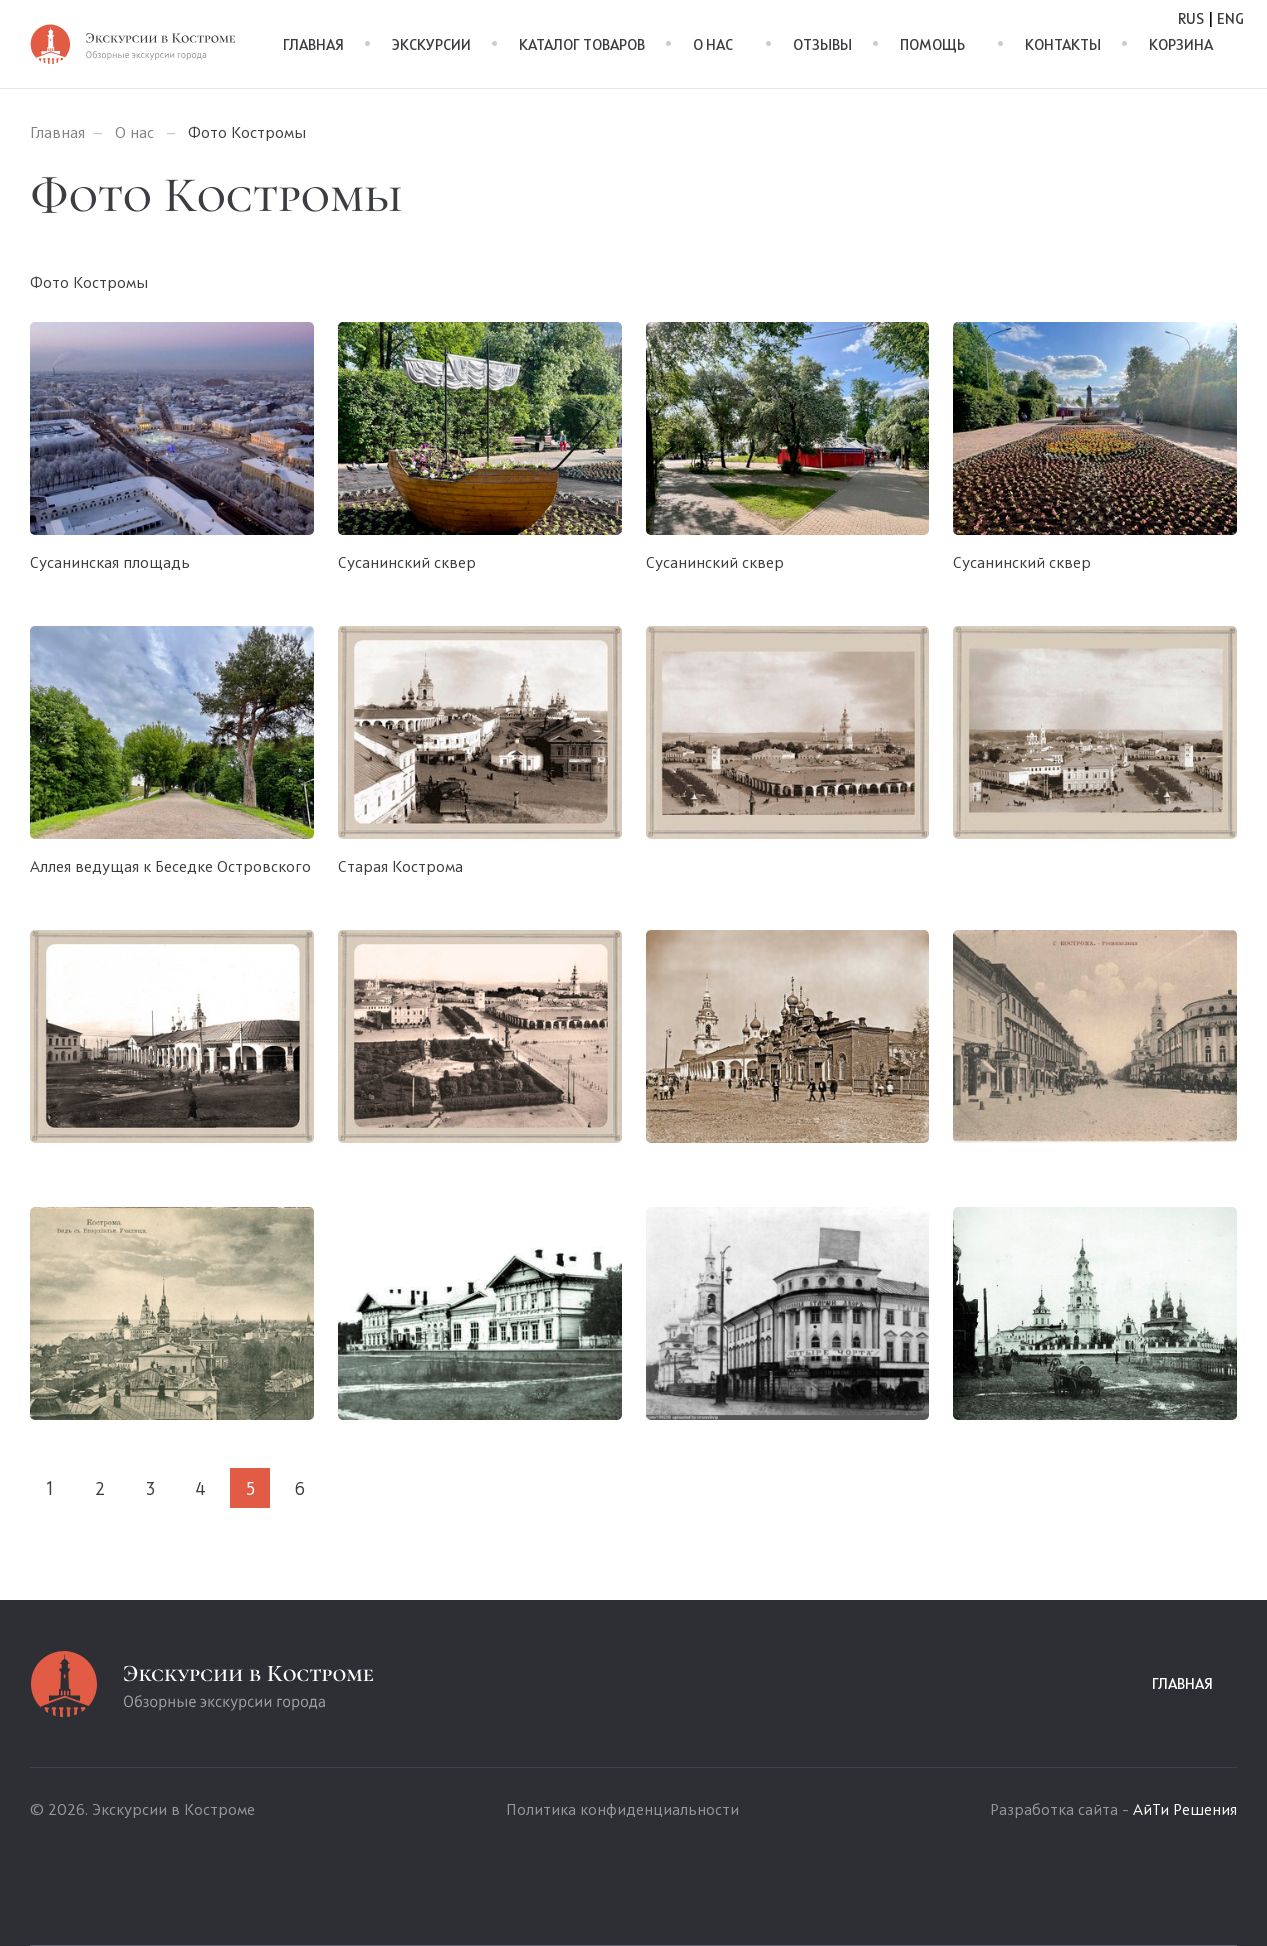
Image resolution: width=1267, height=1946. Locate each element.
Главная (313, 45)
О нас (713, 45)
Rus (1191, 19)
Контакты (1063, 45)
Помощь (932, 45)
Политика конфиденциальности (622, 1811)
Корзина (1181, 45)
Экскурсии (431, 45)
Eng (1230, 19)
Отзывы (822, 45)
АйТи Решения (1185, 1811)
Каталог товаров (582, 45)
